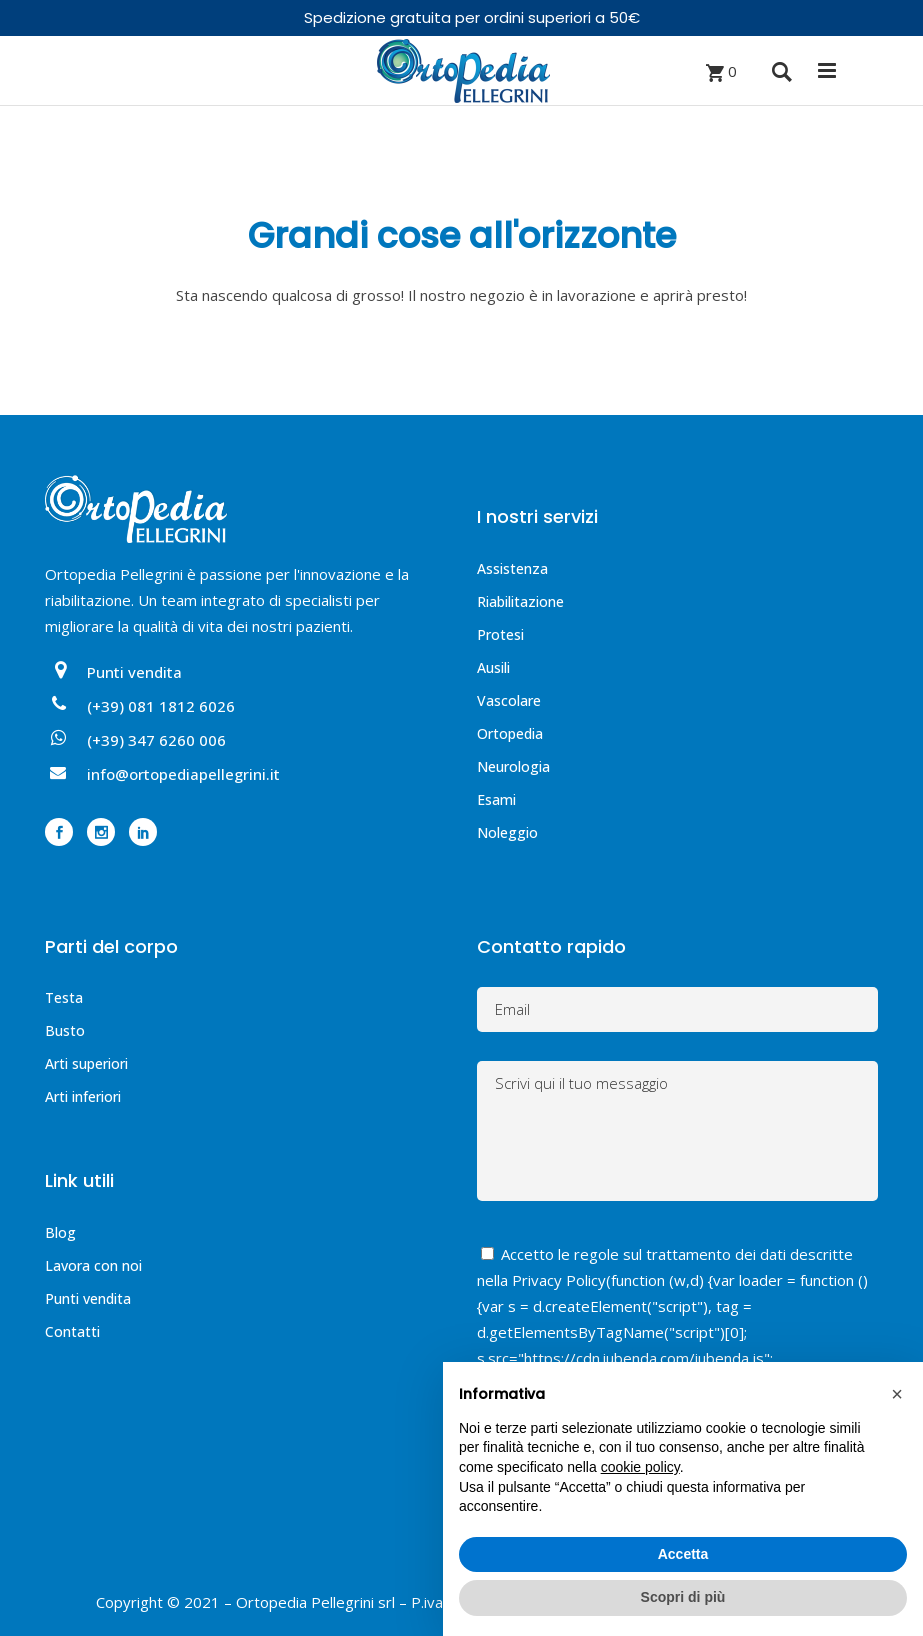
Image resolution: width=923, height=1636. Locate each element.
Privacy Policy (559, 1280)
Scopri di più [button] (683, 1597)
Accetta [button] (683, 1554)
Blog (60, 1232)
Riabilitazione (520, 601)
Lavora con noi (93, 1265)
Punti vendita (88, 1298)
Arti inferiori (83, 1096)
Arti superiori (86, 1063)
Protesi (500, 634)
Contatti (72, 1331)
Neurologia (513, 766)
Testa (64, 997)
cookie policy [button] (640, 1467)
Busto (65, 1030)
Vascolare (509, 700)
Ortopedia (510, 733)
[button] (897, 1394)
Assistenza (512, 568)
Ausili (493, 667)
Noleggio (507, 832)
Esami (496, 799)
